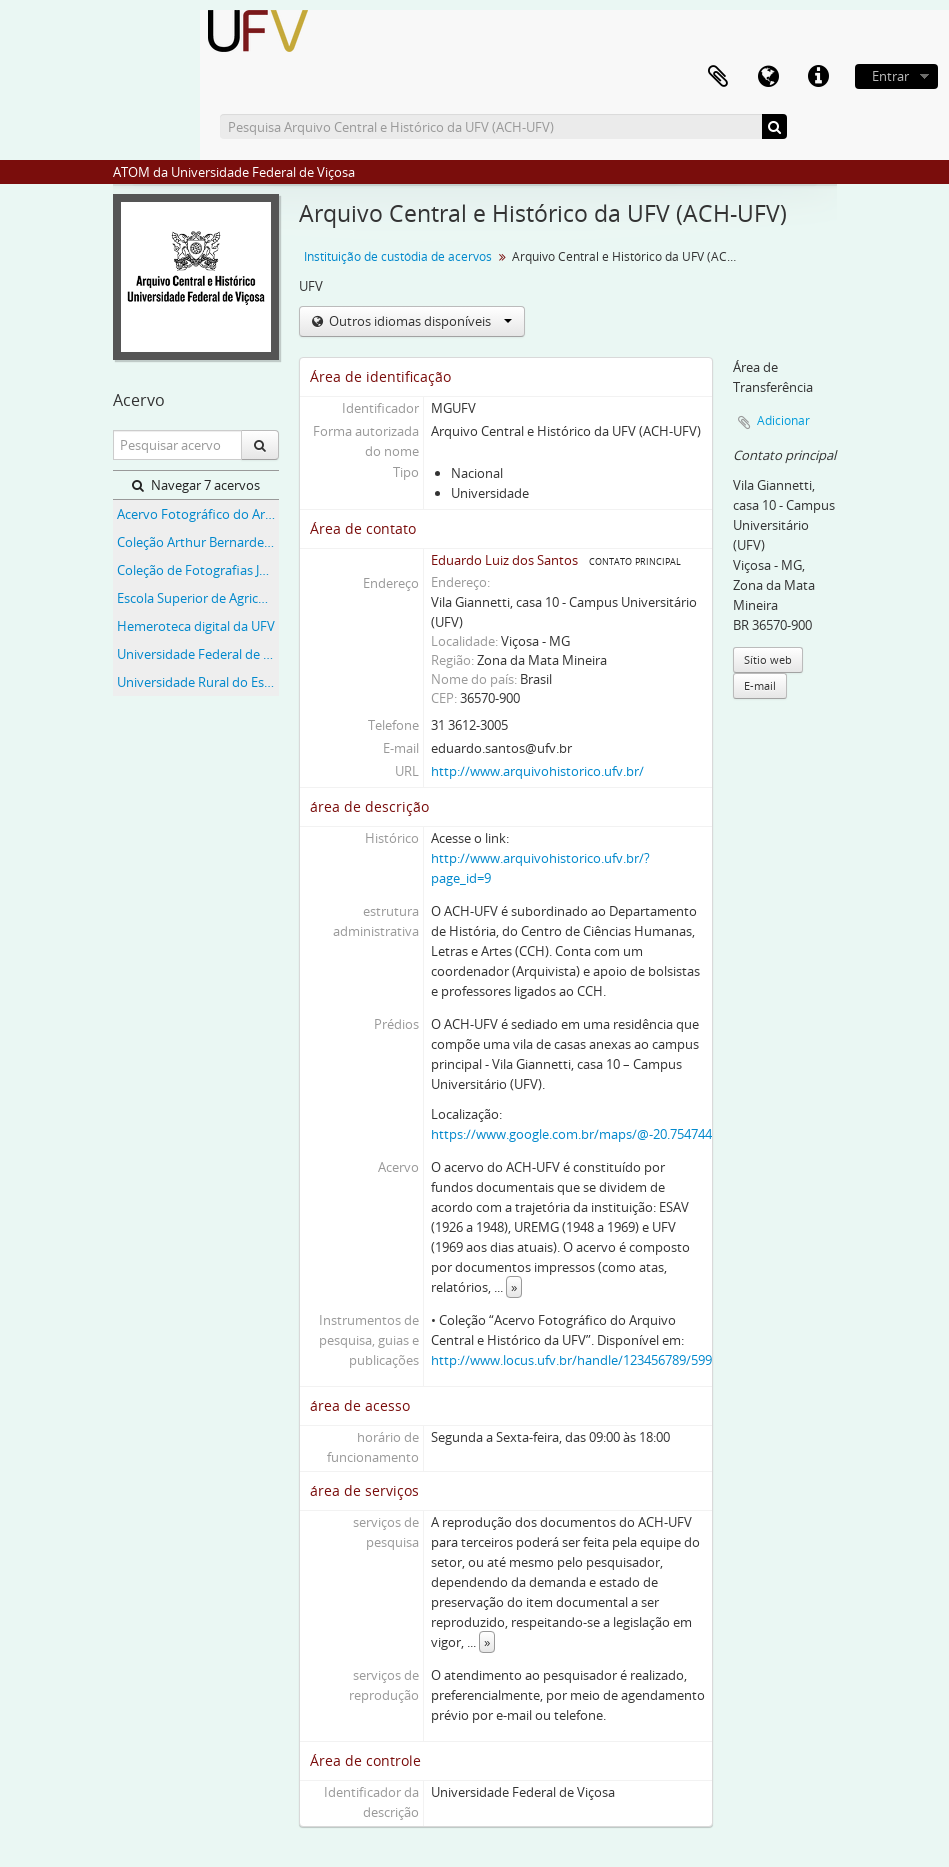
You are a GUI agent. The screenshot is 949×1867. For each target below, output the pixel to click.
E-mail (760, 685)
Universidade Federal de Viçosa (198, 654)
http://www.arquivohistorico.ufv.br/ (537, 771)
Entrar (890, 76)
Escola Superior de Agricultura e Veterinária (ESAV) (198, 598)
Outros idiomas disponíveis (419, 321)
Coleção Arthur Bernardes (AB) (198, 542)
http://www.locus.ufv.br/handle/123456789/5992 (575, 1360)
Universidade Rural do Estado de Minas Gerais (198, 682)
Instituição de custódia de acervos (398, 256)
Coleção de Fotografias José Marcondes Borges (198, 570)
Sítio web (768, 659)
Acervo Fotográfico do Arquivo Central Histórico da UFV (198, 514)
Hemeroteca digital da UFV (196, 626)
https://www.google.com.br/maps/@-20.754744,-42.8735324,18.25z (628, 1134)
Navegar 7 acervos (196, 485)
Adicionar (783, 420)
